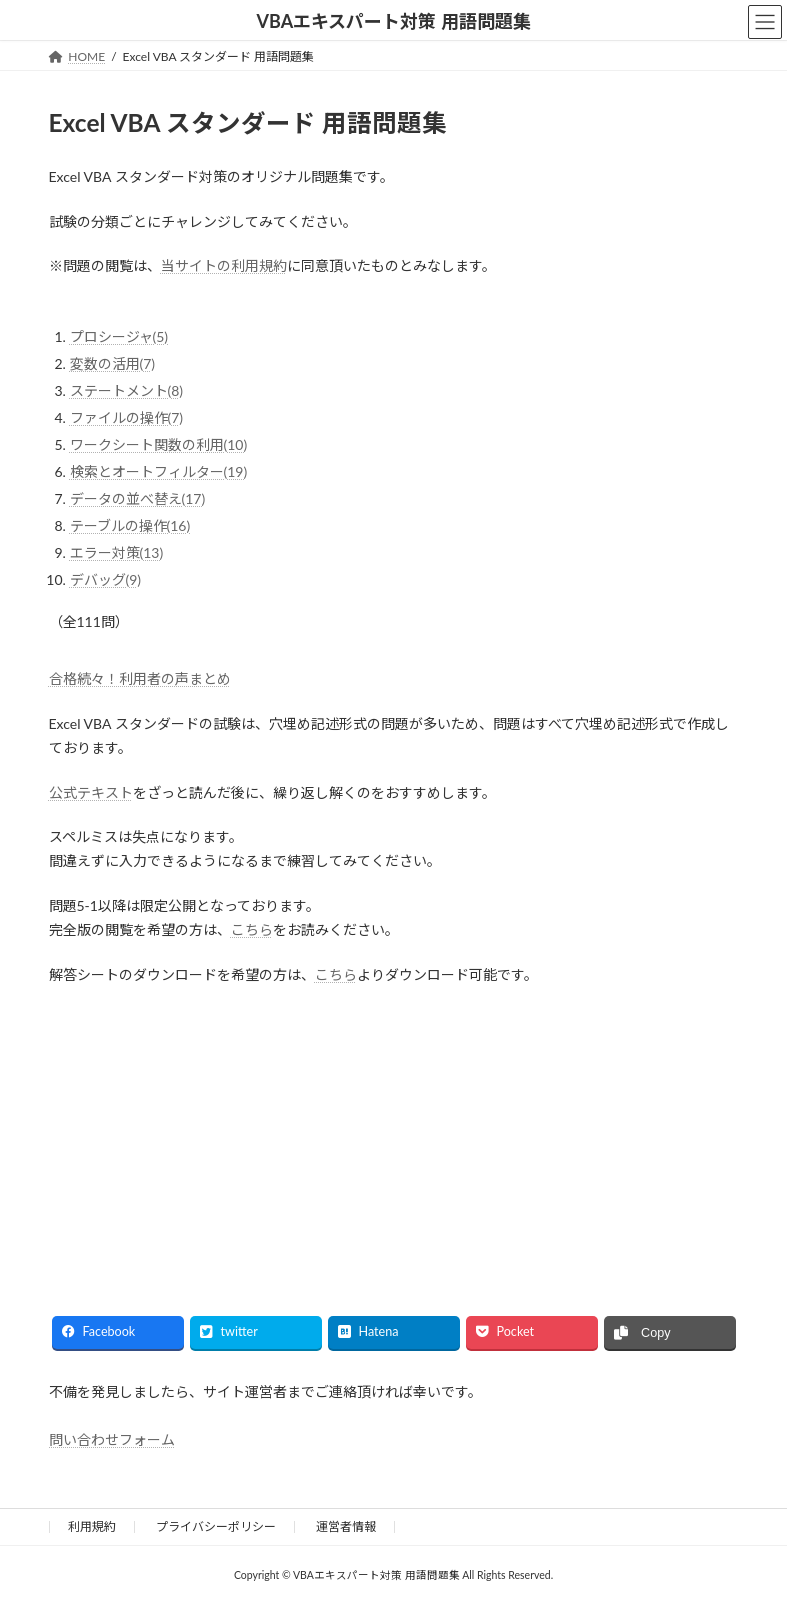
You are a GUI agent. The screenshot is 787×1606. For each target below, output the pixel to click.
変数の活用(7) (113, 363)
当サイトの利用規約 (224, 265)
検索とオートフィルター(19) (159, 471)
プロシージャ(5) (119, 336)
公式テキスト (91, 792)
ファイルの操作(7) (127, 417)
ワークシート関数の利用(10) (159, 444)
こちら (252, 929)
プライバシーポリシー (216, 1526)
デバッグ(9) (106, 579)
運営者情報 (346, 1526)
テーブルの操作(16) (130, 525)
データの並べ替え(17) (138, 498)
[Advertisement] (214, 1132)
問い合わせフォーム (112, 1439)
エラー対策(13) (117, 552)
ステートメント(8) (127, 390)
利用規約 (92, 1526)
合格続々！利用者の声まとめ (140, 678)
